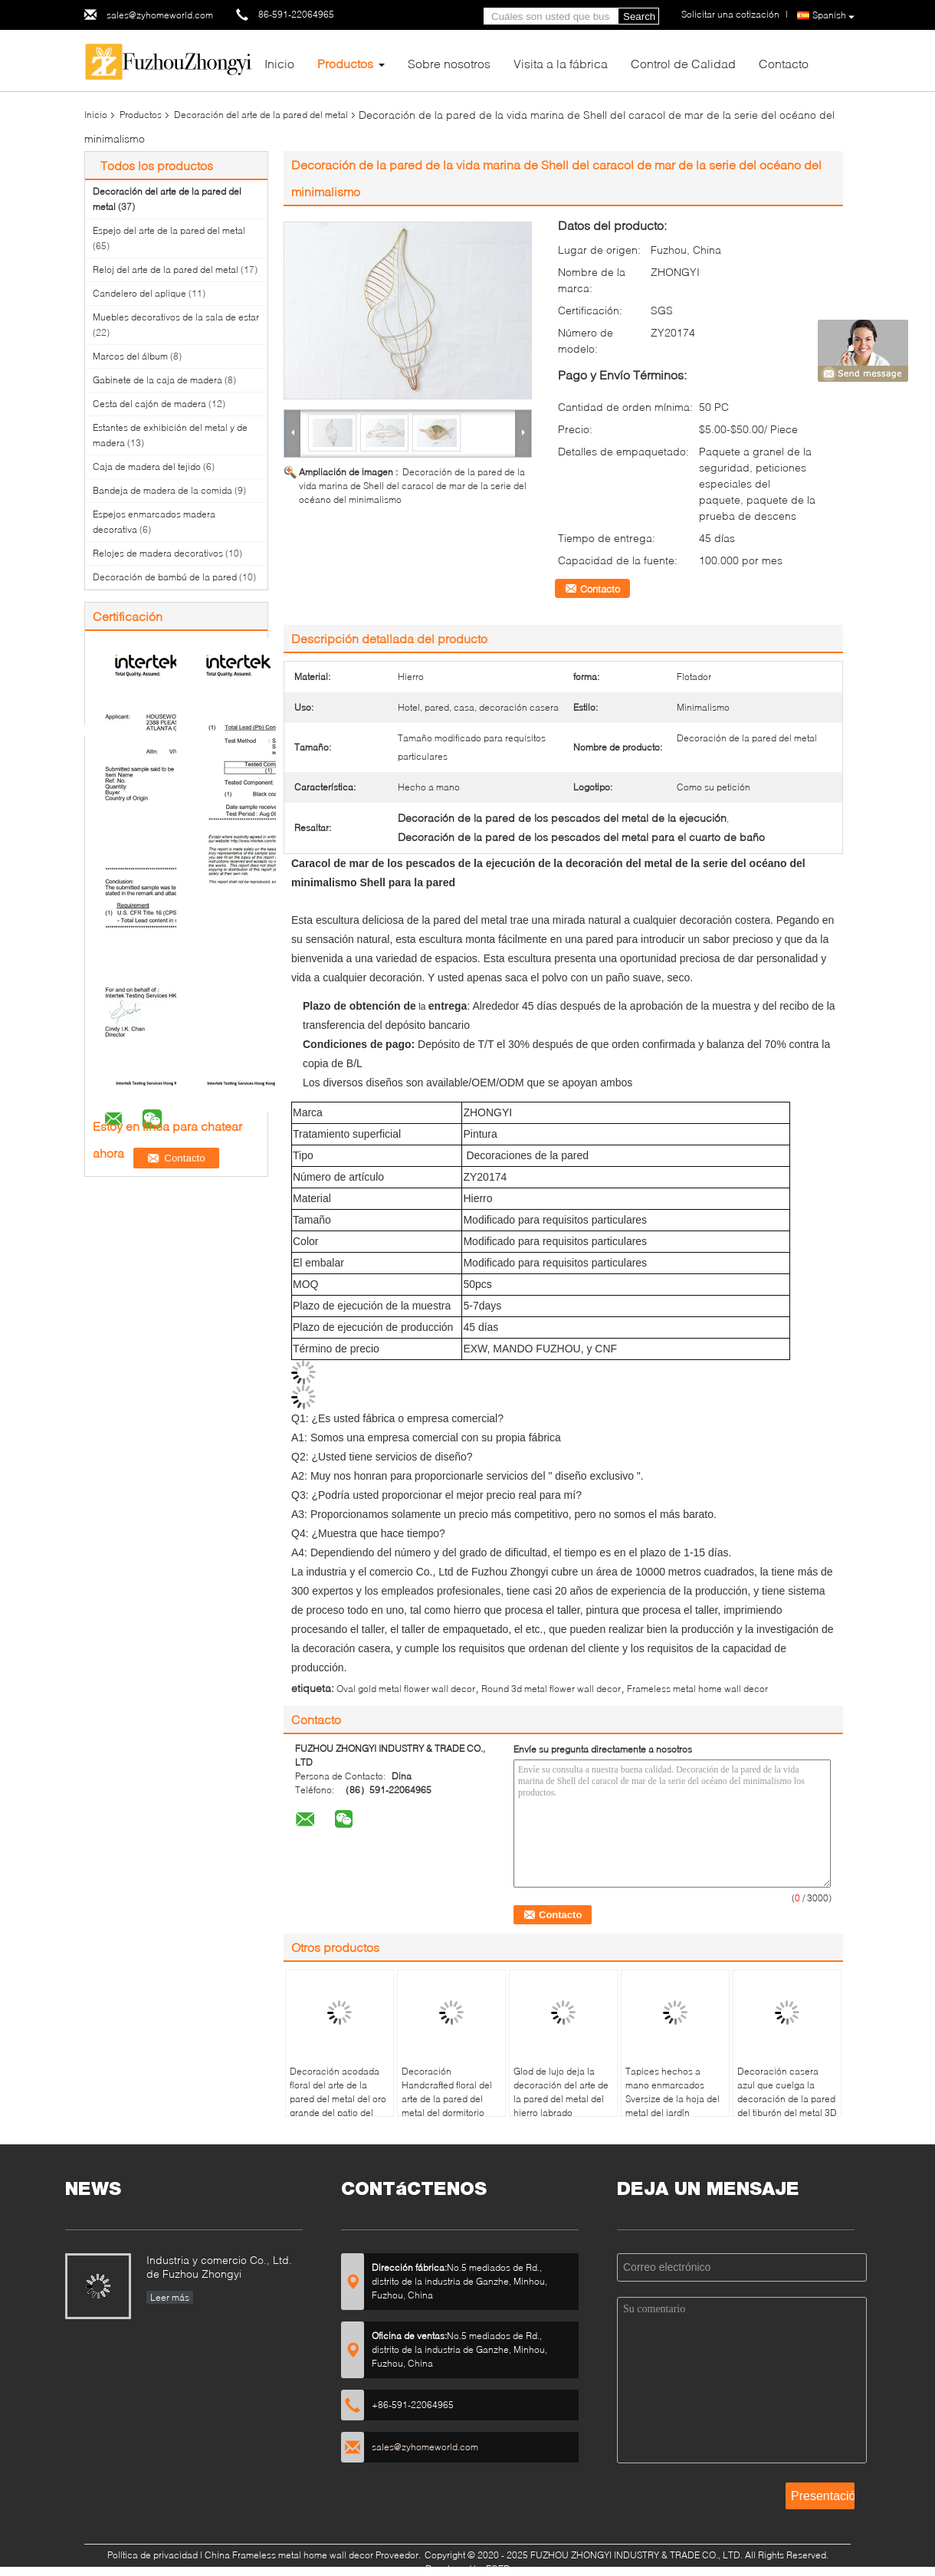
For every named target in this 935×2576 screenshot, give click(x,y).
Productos (345, 63)
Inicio (279, 63)
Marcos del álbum (130, 356)
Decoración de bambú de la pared (165, 577)
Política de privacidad (152, 2555)
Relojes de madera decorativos (158, 553)
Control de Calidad (683, 63)
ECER (498, 2568)
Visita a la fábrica (560, 63)
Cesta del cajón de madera (149, 403)
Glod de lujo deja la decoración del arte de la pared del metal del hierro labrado (561, 2091)
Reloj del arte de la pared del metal (165, 269)
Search (639, 16)
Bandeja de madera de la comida (162, 490)
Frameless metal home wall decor (697, 1688)
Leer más (169, 2297)
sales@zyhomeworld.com (160, 15)
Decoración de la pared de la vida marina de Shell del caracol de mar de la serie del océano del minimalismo (413, 485)
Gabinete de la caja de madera (157, 380)
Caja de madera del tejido (147, 466)
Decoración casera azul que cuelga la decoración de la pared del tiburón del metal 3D (787, 2091)
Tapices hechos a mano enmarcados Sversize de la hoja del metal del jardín (672, 2091)
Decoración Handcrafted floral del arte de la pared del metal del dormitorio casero (447, 2098)
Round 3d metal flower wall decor (551, 1688)
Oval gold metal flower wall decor (405, 1688)
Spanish (833, 15)
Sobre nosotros (449, 63)
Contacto (784, 63)
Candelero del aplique (139, 293)
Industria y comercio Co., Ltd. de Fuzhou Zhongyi (219, 2266)
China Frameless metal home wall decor (289, 2555)
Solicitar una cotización (730, 14)
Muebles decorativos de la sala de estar (176, 317)
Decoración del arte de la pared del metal (261, 114)
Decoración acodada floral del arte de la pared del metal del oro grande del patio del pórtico (338, 2098)
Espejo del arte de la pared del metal (169, 230)
